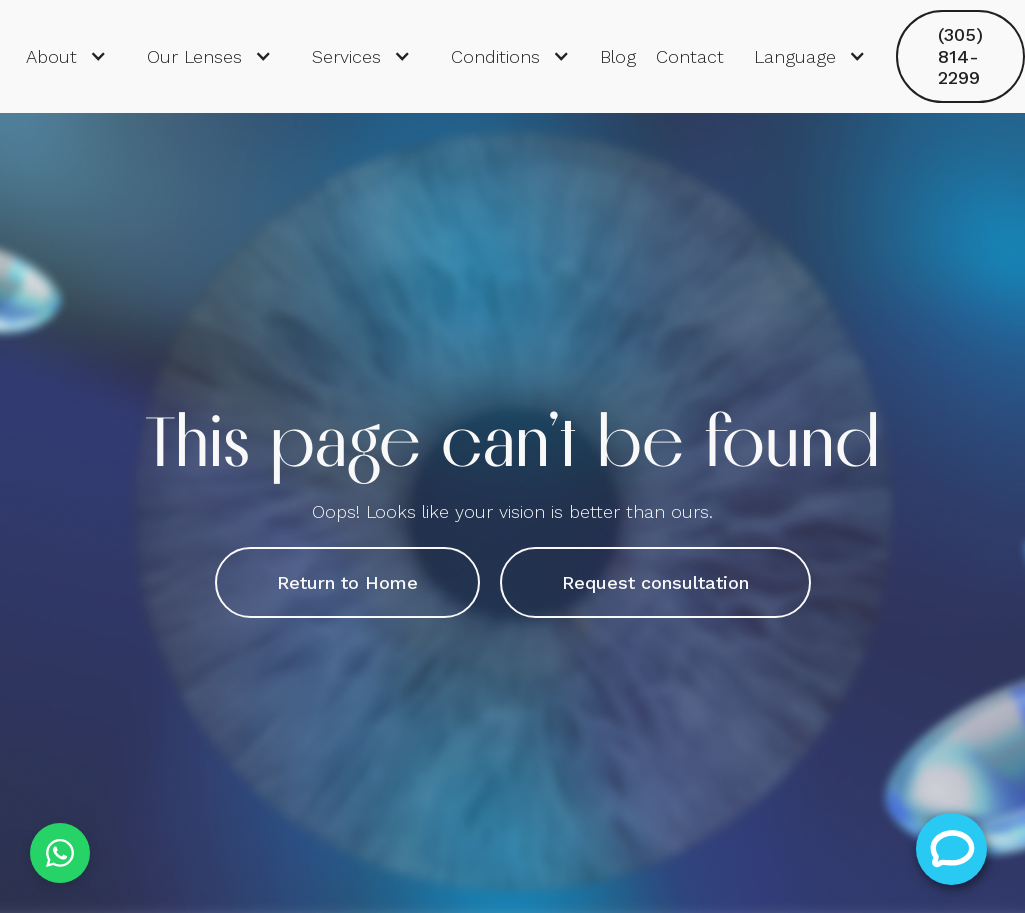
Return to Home (347, 582)
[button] (66, 57)
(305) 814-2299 (960, 56)
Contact (690, 56)
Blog (618, 56)
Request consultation (655, 582)
